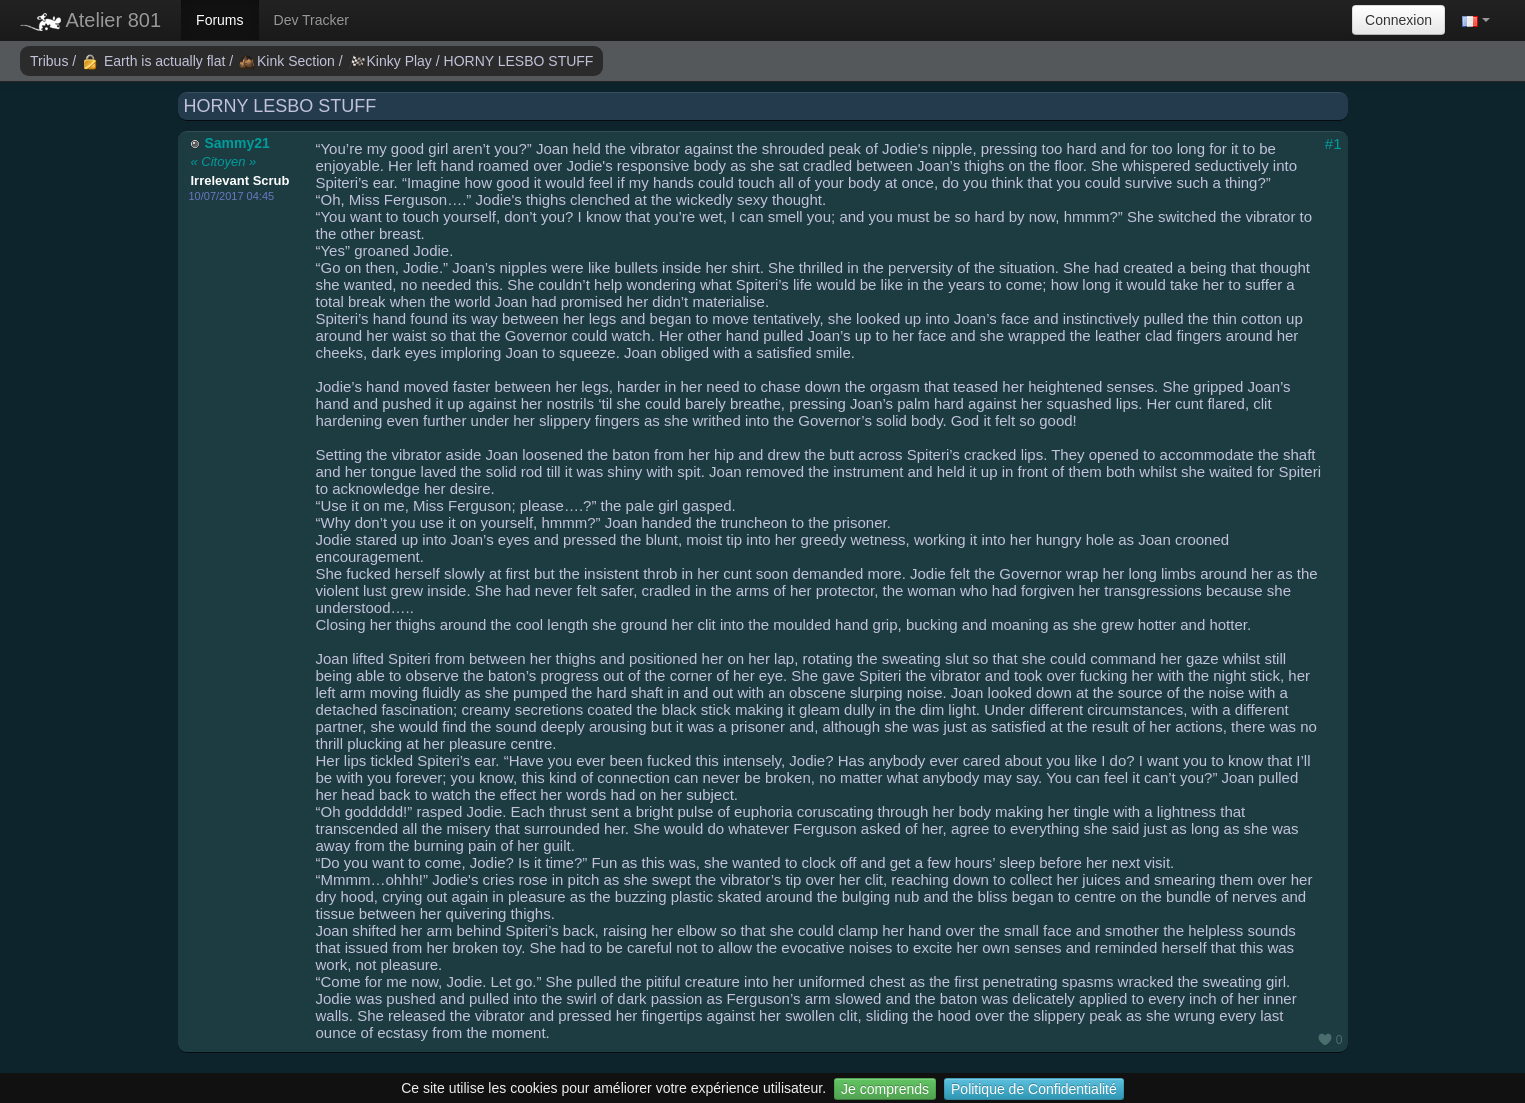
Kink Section (289, 61)
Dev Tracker (311, 20)
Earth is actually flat (155, 61)
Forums (219, 20)
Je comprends (885, 1089)
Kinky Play (392, 61)
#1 (1333, 143)
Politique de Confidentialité (1034, 1089)
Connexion (1398, 20)
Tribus (51, 61)
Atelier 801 (90, 20)
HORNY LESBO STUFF (519, 61)
